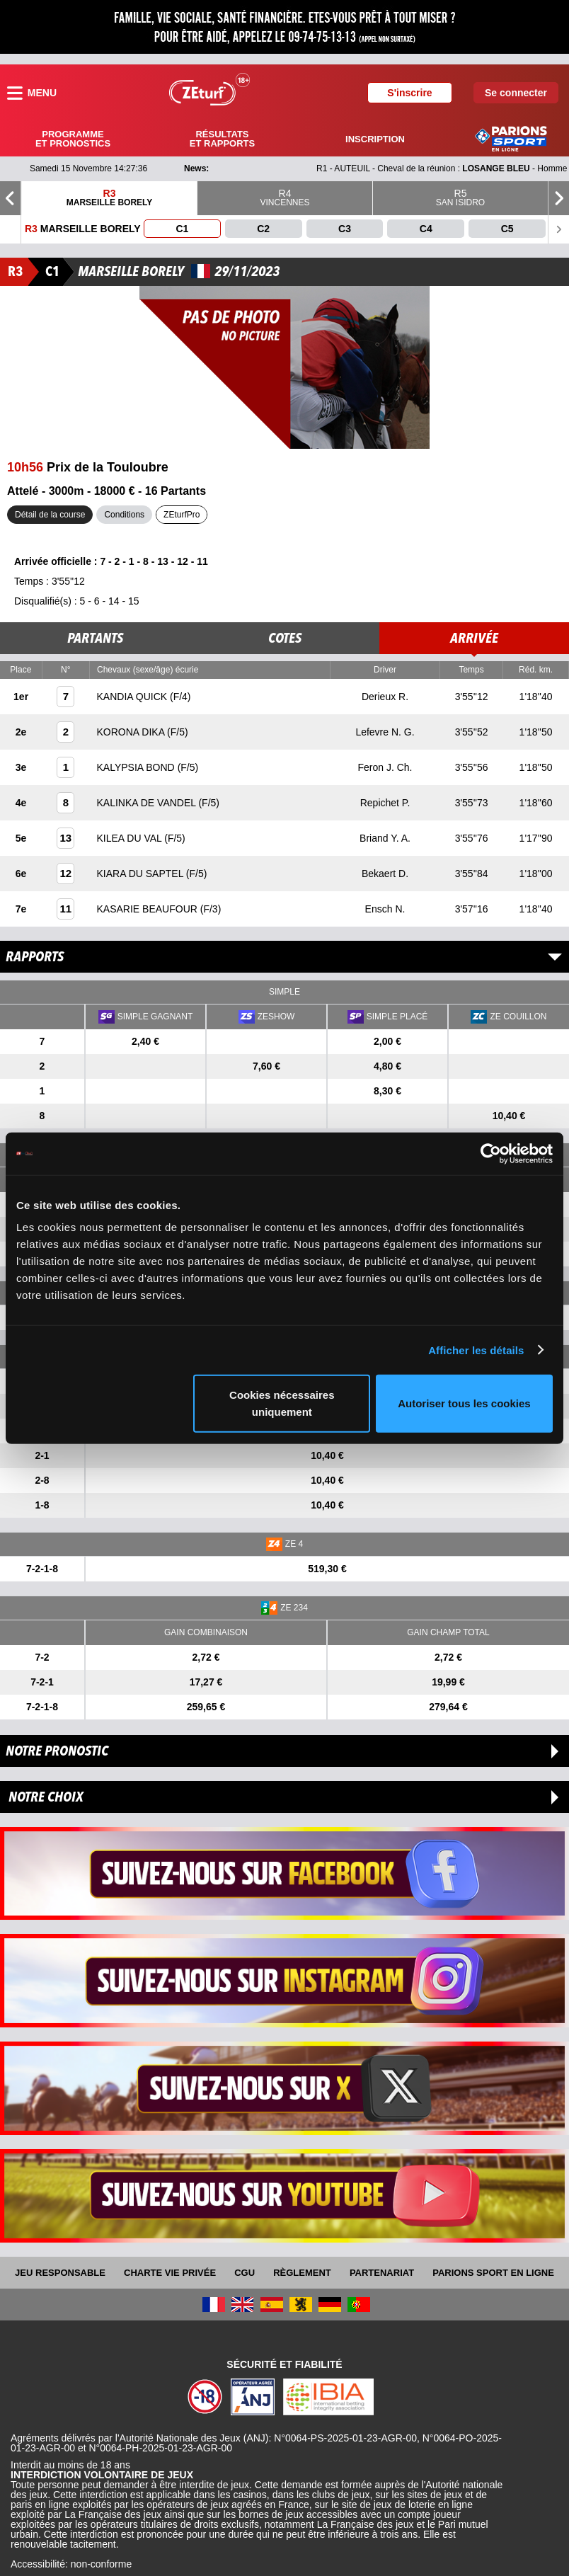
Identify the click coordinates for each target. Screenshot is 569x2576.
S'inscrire (409, 92)
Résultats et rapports (222, 139)
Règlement (302, 2272)
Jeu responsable (60, 2272)
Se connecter (516, 92)
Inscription (375, 139)
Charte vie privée (170, 2272)
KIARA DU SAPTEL (141, 873)
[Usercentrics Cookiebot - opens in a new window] (491, 1153)
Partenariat (382, 2272)
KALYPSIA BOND (137, 767)
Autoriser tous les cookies (464, 1403)
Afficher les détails (476, 1350)
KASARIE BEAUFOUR (148, 909)
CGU (244, 2272)
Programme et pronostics (72, 139)
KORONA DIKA (132, 732)
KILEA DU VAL (131, 838)
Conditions (124, 515)
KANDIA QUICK (133, 696)
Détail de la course (50, 515)
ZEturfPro (181, 515)
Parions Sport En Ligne (493, 2272)
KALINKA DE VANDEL (148, 802)
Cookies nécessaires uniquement (281, 1403)
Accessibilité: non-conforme (71, 2564)
